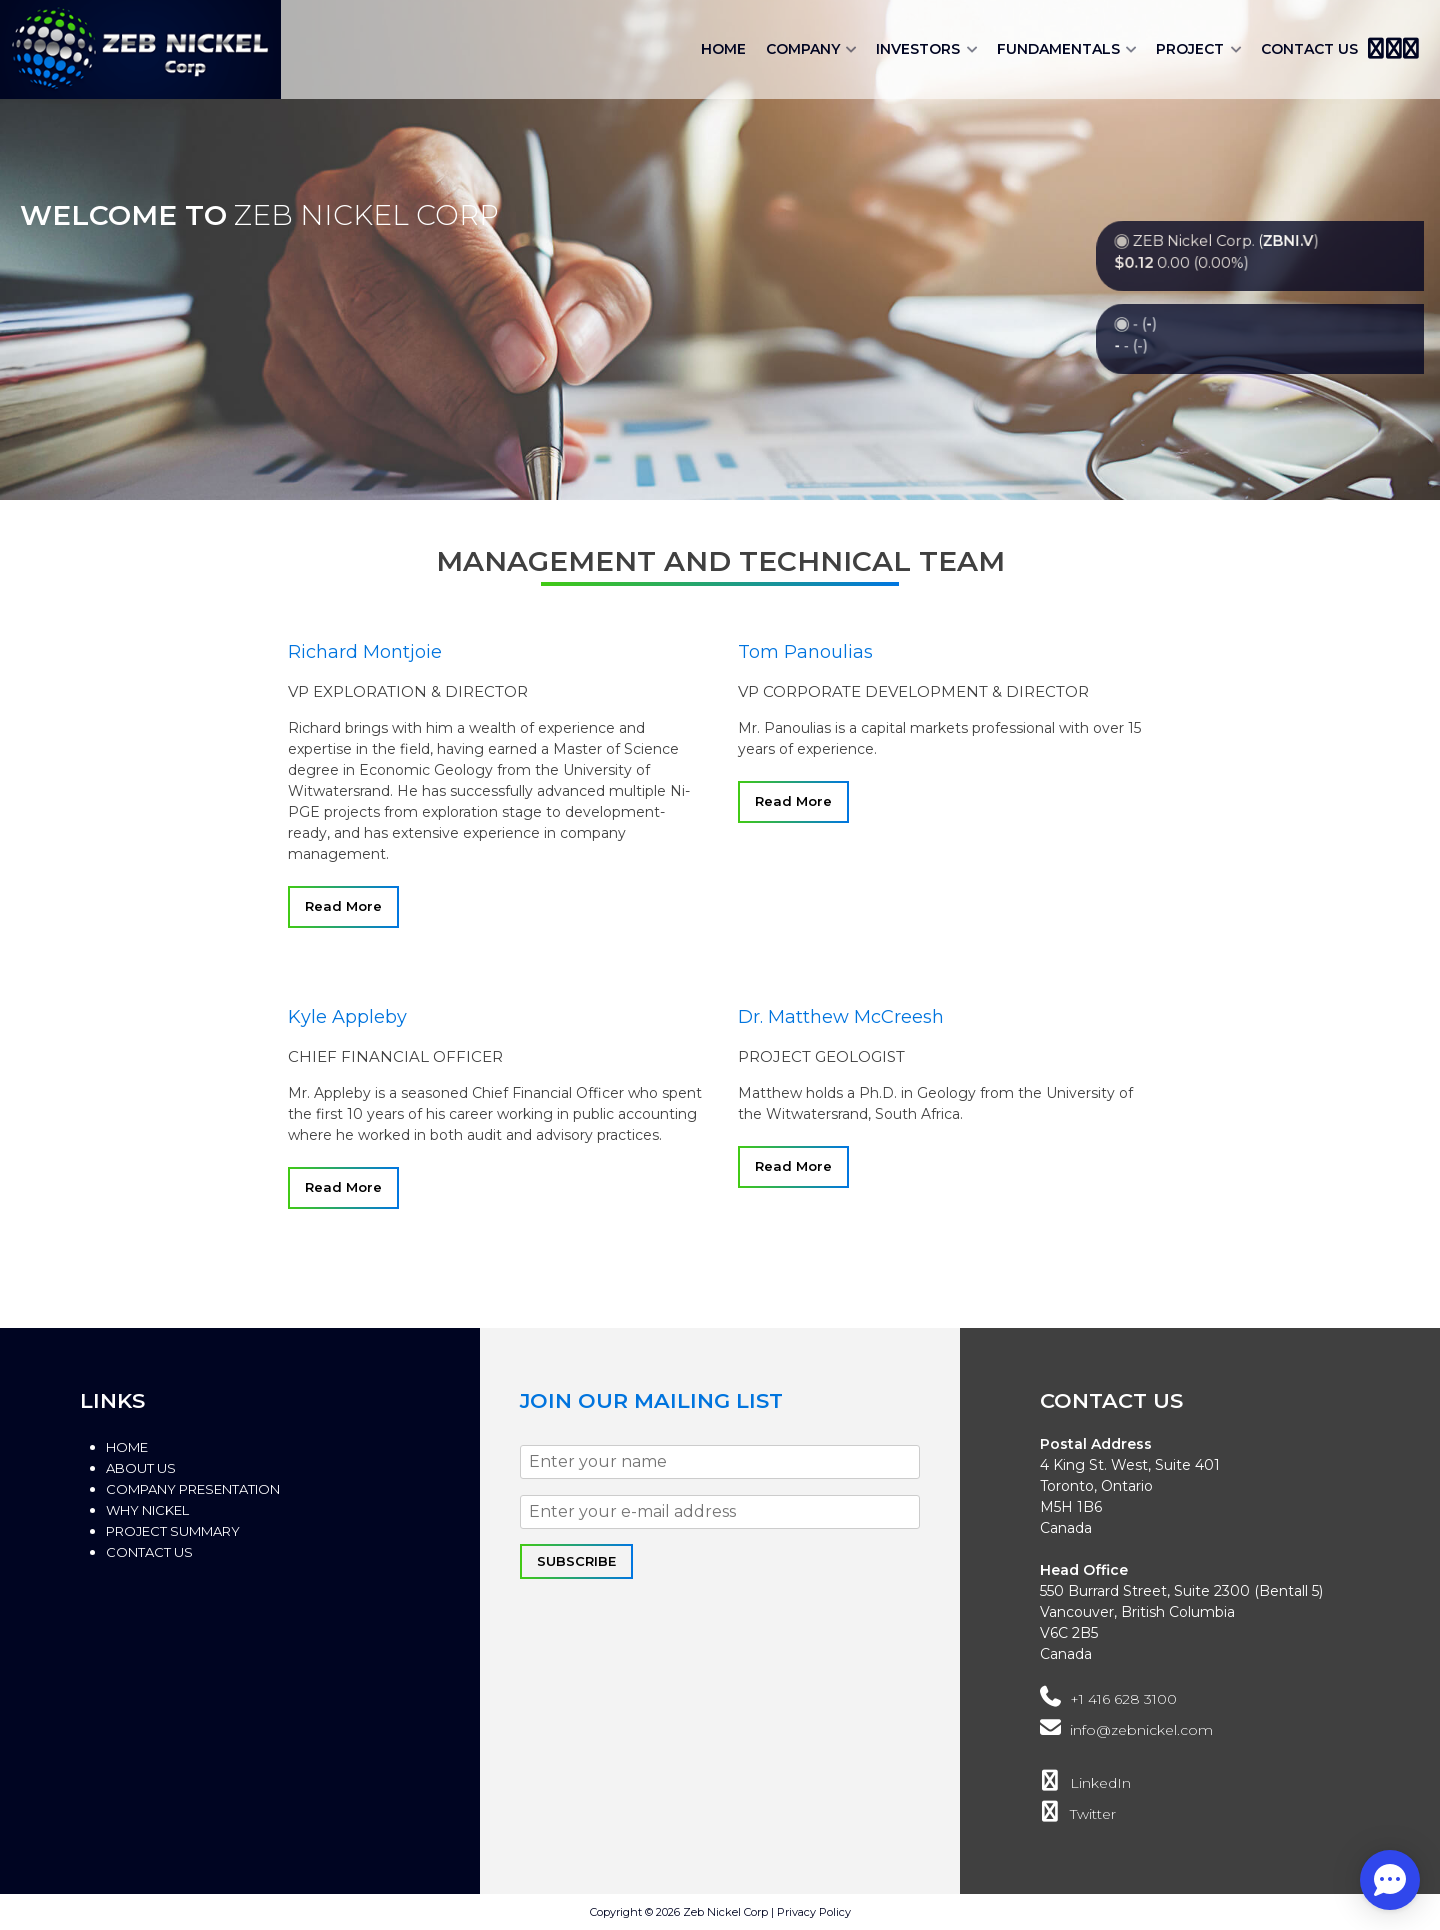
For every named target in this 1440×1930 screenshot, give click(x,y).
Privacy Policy (814, 1912)
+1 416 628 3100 (1108, 1699)
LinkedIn (1085, 1783)
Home (723, 49)
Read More (343, 906)
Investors (918, 49)
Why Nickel (147, 1510)
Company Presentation (193, 1489)
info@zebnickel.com (1126, 1730)
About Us (141, 1468)
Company (803, 49)
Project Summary (173, 1531)
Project (1190, 49)
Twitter (1078, 1814)
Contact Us (1309, 49)
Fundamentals (1058, 49)
